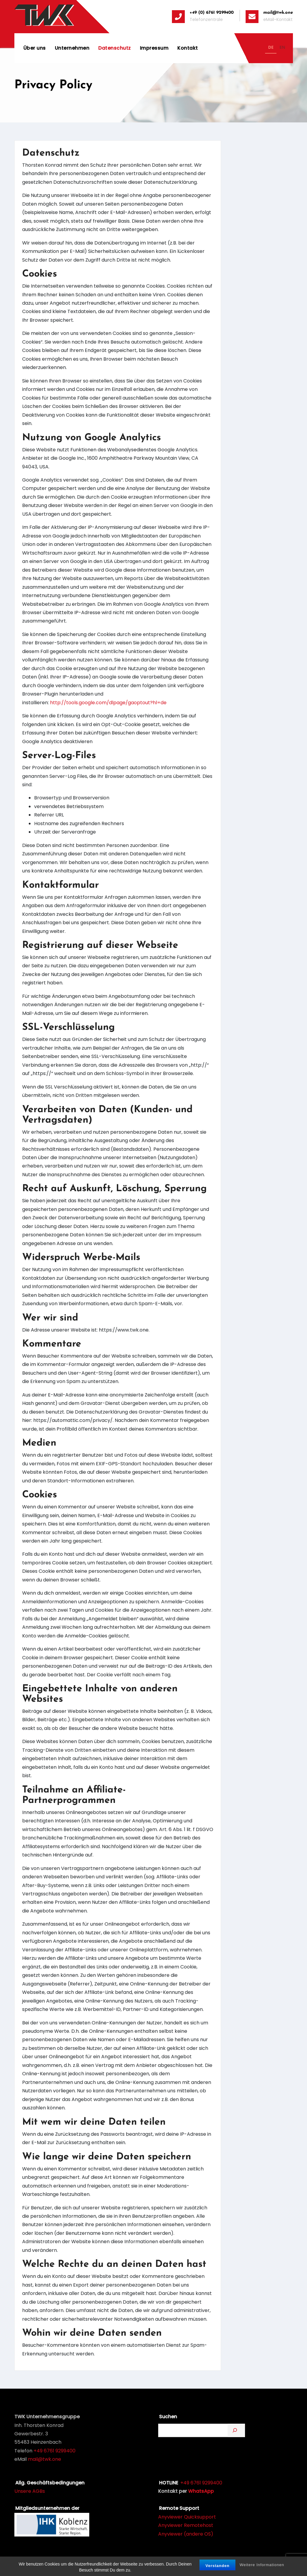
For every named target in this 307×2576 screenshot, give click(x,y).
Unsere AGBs (29, 2491)
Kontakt (187, 48)
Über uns (34, 48)
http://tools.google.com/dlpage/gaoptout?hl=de (108, 702)
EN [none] (282, 47)
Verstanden (217, 2566)
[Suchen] (236, 2430)
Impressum (154, 48)
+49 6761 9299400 (54, 2450)
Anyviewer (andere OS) (185, 2534)
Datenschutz (114, 48)
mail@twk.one (44, 2459)
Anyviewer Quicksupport (187, 2516)
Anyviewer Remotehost (185, 2525)
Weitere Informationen (262, 2565)
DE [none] (270, 47)
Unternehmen (72, 48)
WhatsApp (201, 2491)
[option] (282, 48)
